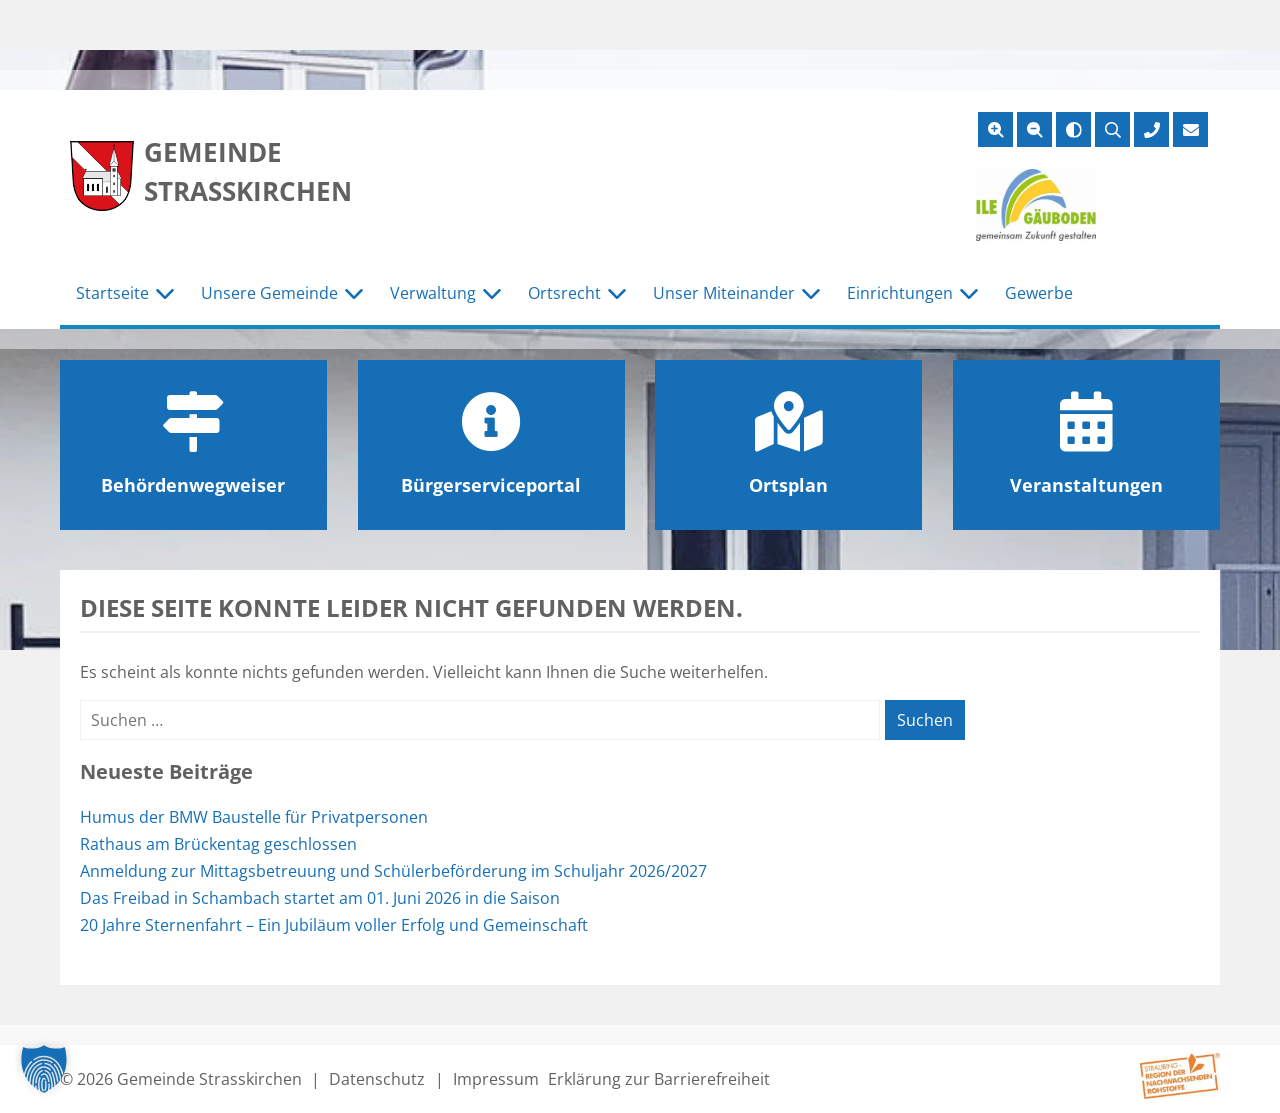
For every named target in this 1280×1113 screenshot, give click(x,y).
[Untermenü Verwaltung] (492, 294)
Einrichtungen (900, 293)
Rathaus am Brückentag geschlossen (218, 844)
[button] (44, 1069)
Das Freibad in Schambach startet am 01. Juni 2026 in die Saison (320, 898)
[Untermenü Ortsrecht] (617, 294)
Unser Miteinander (724, 293)
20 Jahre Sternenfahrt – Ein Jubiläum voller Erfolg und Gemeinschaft (334, 925)
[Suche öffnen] (1112, 129)
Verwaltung (433, 293)
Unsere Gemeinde (269, 293)
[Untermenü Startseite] (165, 294)
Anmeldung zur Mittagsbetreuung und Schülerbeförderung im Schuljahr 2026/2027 (393, 871)
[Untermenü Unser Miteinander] (811, 294)
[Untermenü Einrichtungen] (969, 294)
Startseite (112, 293)
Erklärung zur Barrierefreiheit (659, 1079)
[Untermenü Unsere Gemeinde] (354, 294)
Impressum (496, 1079)
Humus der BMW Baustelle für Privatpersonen (254, 817)
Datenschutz (377, 1079)
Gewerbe (1039, 293)
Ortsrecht (564, 293)
